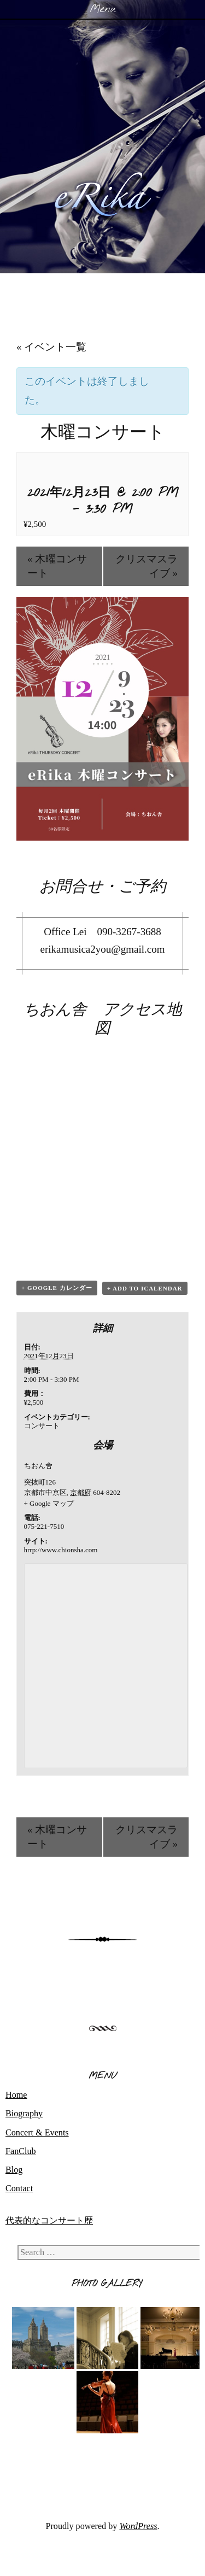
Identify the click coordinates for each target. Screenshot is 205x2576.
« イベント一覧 (51, 347)
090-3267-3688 (129, 931)
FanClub (20, 2151)
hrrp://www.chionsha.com (61, 1550)
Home (16, 2094)
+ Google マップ (49, 1503)
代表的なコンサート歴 (49, 2220)
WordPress (138, 2526)
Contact (19, 2188)
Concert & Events (37, 2132)
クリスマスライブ (146, 566)
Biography (24, 2113)
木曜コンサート (57, 566)
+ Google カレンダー (56, 1287)
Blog (13, 2169)
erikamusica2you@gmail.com (102, 949)
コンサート (42, 1426)
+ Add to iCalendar (145, 1288)
